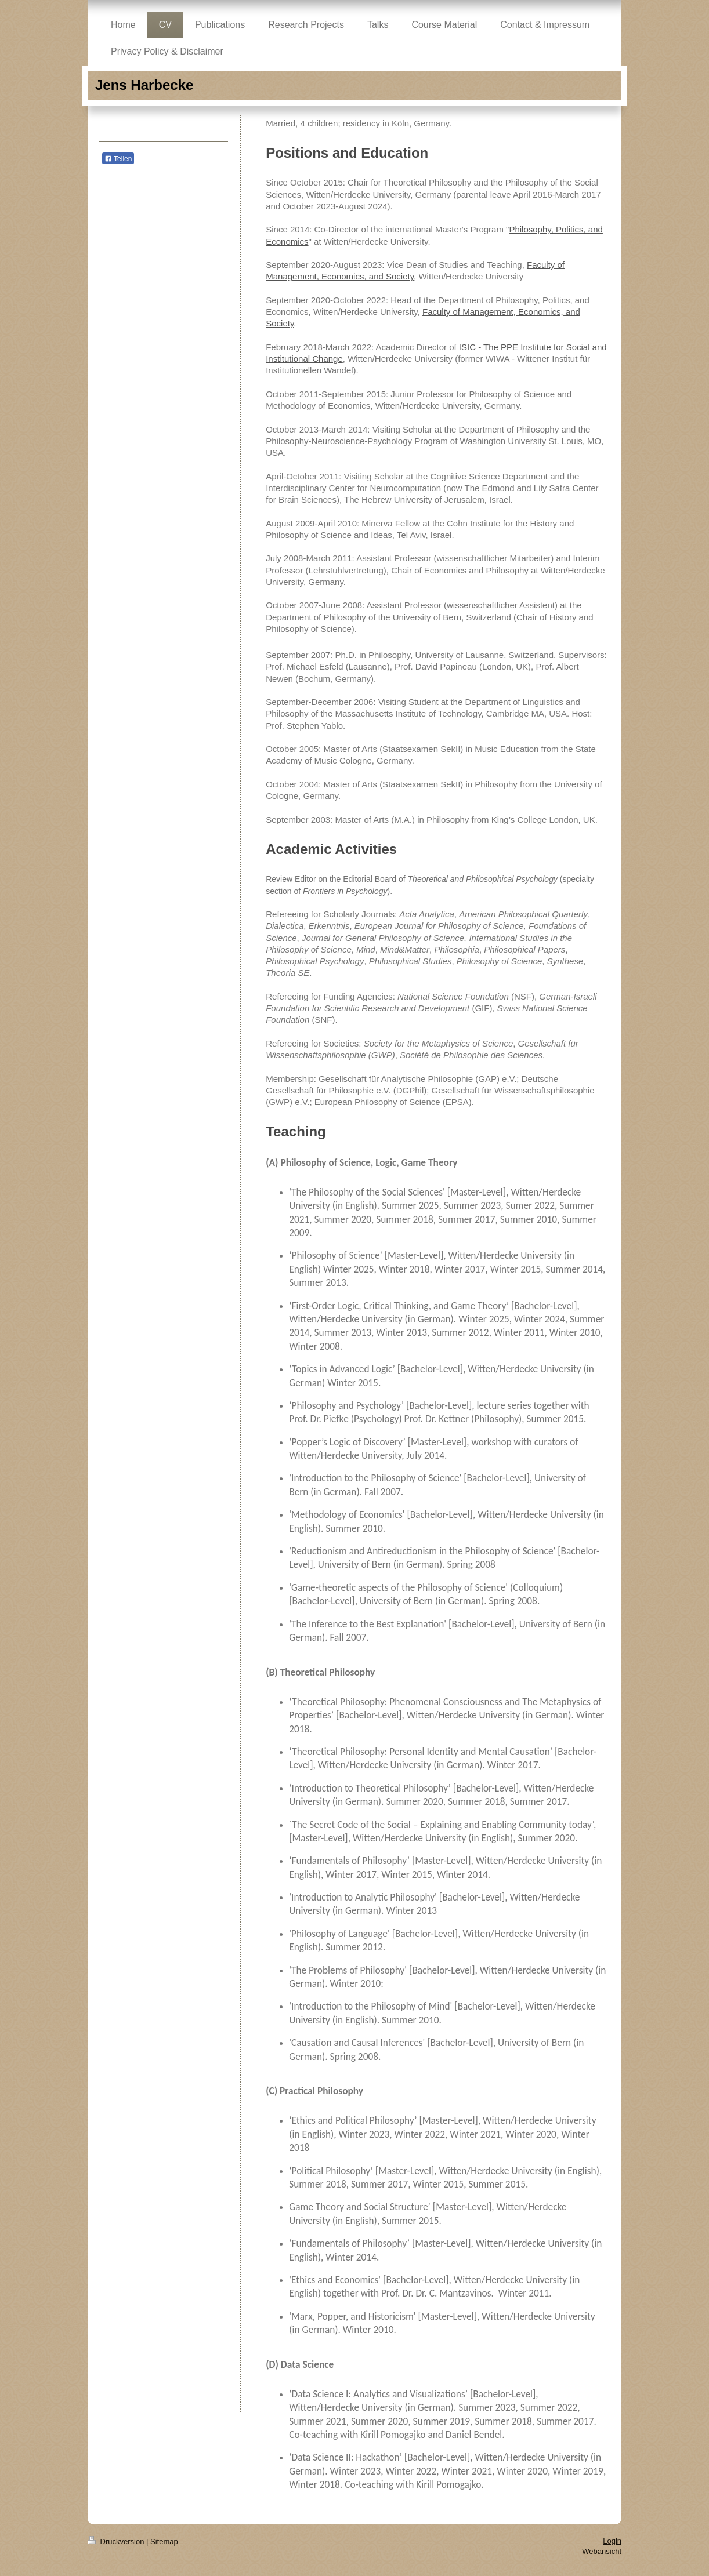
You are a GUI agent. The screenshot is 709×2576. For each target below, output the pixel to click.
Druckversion (117, 2541)
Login (612, 2541)
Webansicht (601, 2551)
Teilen (118, 159)
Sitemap (164, 2541)
